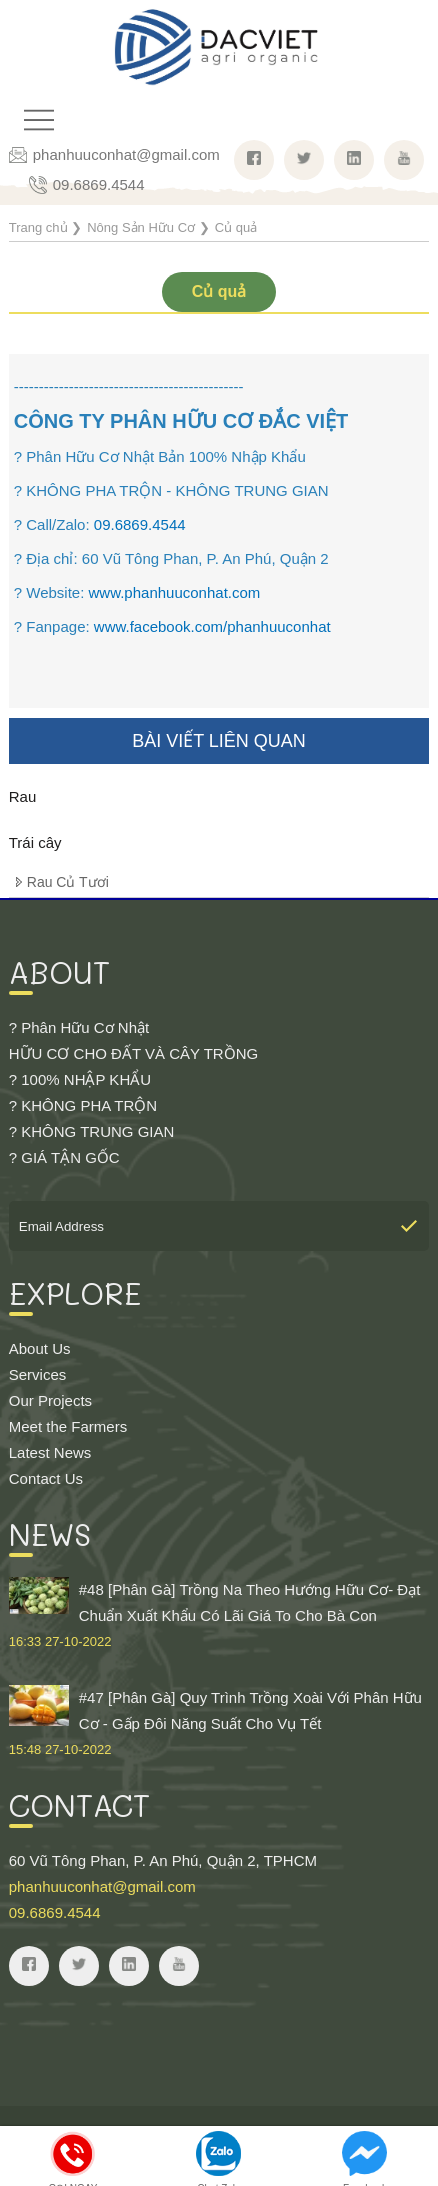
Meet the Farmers (68, 1426)
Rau (23, 796)
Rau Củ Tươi (68, 882)
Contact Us (46, 1478)
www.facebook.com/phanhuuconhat (212, 626)
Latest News (50, 1452)
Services (38, 1374)
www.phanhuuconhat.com (175, 592)
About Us (40, 1348)
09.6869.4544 (99, 184)
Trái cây (35, 842)
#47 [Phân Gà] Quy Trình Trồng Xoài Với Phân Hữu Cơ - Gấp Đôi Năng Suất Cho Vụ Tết (219, 1724)
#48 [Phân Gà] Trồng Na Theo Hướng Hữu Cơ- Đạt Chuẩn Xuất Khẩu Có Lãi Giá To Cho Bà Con (219, 1616)
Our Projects (50, 1400)
